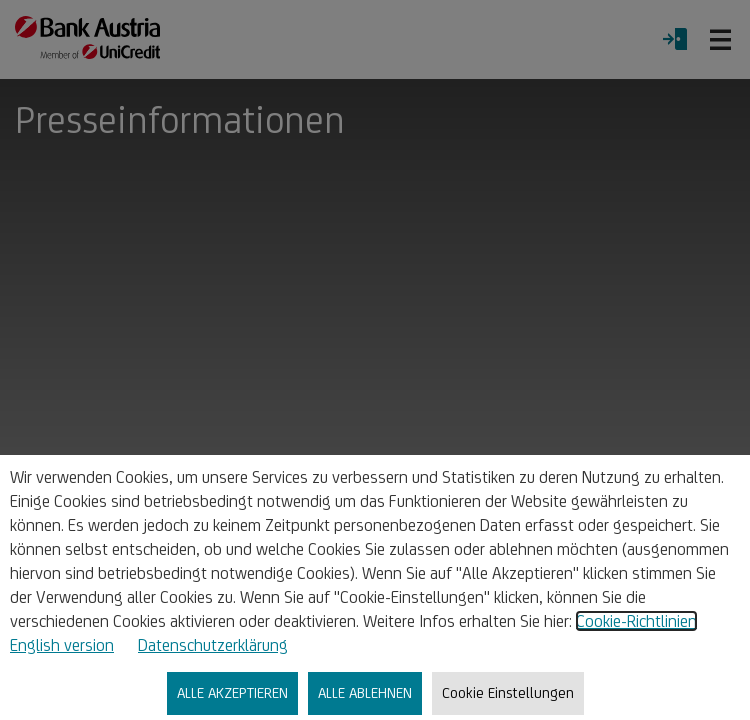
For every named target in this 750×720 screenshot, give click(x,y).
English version (62, 645)
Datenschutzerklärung (213, 645)
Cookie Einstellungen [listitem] (508, 692)
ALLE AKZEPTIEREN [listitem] (232, 692)
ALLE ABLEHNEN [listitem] (365, 692)
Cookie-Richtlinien (636, 621)
